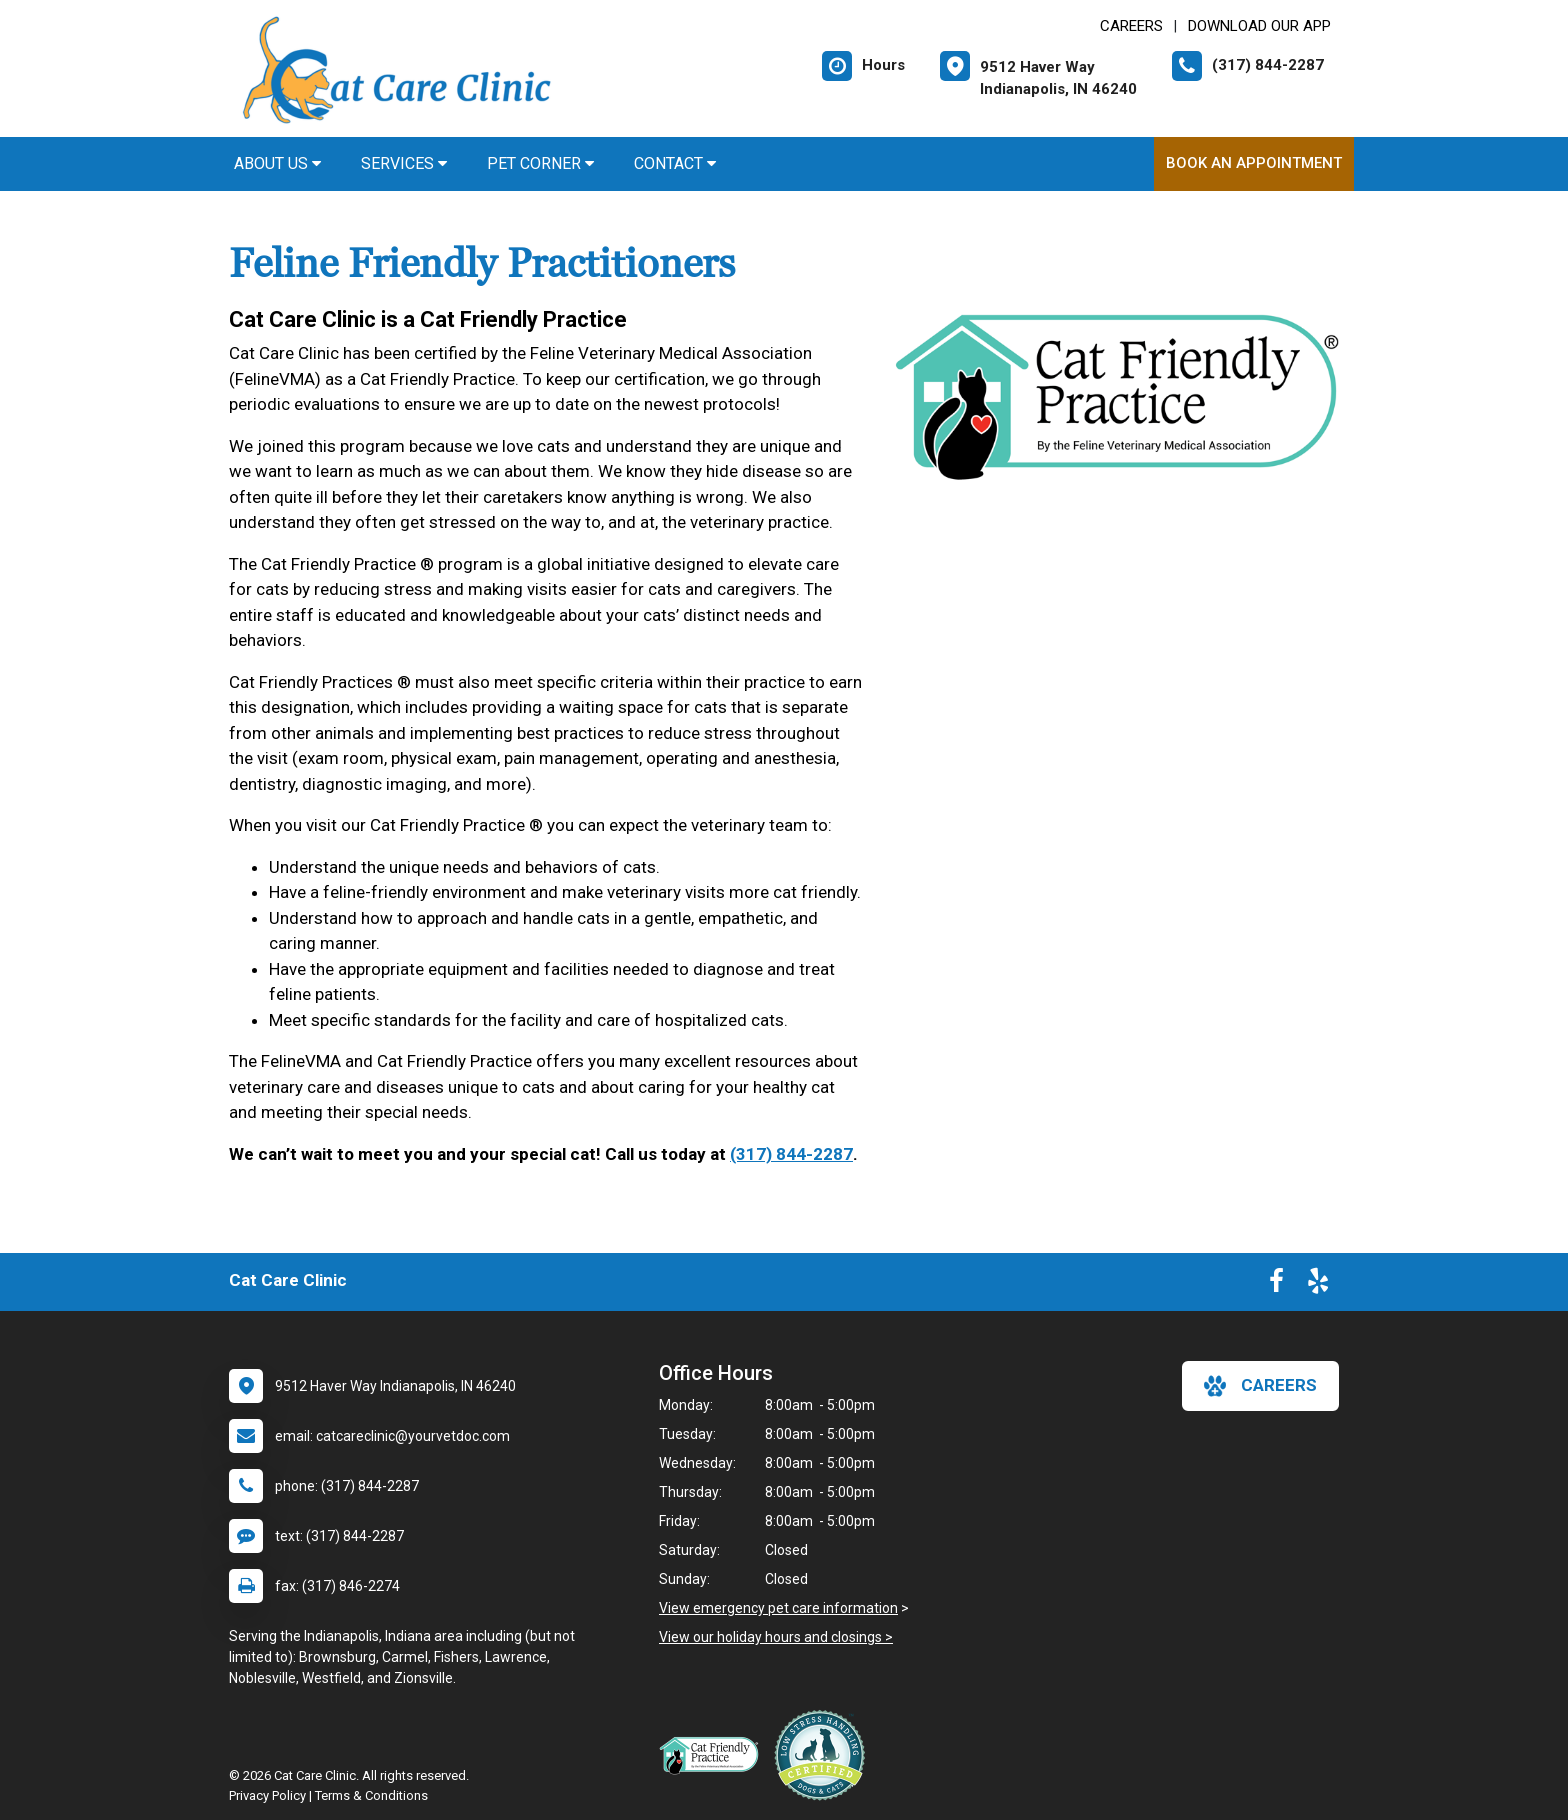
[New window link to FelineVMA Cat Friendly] (714, 1755)
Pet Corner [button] (540, 163)
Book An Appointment (1254, 163)
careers (1260, 1386)
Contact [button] (675, 163)
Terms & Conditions (371, 1795)
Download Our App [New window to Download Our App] (1259, 26)
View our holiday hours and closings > (776, 1637)
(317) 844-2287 (791, 1154)
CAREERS (1131, 26)
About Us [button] (277, 163)
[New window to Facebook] (1276, 1285)
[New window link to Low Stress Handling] (824, 1755)
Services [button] (404, 163)
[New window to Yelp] (1318, 1285)
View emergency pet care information (778, 1608)
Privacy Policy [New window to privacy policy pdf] (267, 1795)
